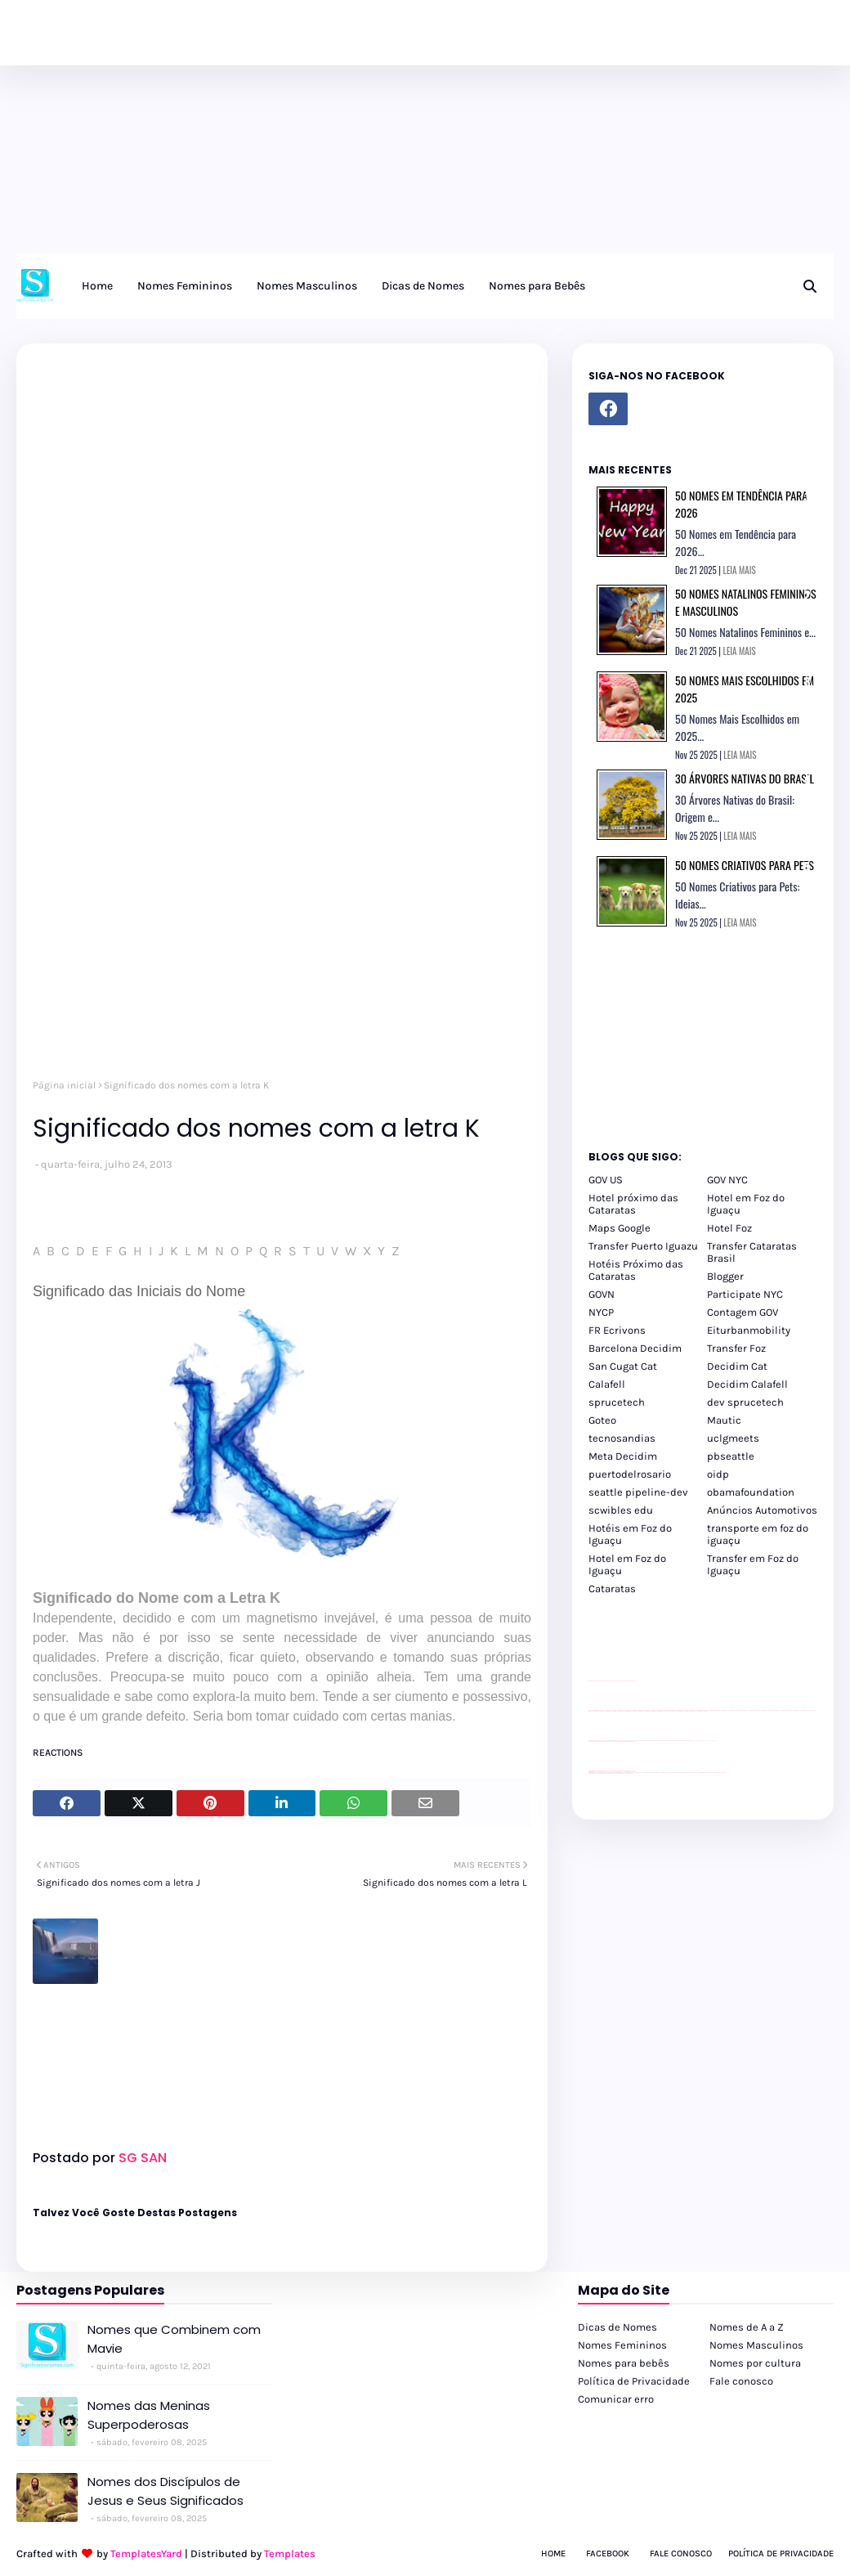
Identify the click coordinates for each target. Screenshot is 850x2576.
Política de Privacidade (634, 2381)
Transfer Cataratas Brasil (752, 1252)
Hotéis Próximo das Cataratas (635, 1270)
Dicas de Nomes (617, 2327)
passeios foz (708, 1710)
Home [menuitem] (97, 286)
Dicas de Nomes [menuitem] (423, 286)
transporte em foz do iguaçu (757, 1534)
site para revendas (631, 1741)
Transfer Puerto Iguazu (643, 1246)
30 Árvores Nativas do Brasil (744, 778)
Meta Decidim (622, 1456)
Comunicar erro (616, 2399)
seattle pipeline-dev (638, 1492)
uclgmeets (733, 1438)
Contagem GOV (742, 1312)
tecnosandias (621, 1438)
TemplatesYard (146, 2553)
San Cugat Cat (622, 1366)
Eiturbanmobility (748, 1330)
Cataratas (612, 1588)
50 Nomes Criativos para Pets (744, 864)
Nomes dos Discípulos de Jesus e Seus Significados (165, 2491)
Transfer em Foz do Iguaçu (753, 1564)
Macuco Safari (697, 1772)
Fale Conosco (681, 2553)
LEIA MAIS (739, 570)
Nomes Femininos (622, 2345)
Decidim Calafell (747, 1384)
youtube (590, 1773)
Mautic (724, 1420)
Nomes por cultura (755, 2363)
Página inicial (64, 1085)
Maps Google (619, 1228)
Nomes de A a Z (746, 2327)
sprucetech (616, 1402)
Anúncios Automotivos (762, 1510)
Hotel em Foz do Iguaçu (746, 1204)
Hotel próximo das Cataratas (633, 1204)
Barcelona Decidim (635, 1348)
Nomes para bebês (623, 2363)
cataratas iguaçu (637, 1772)
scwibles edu (620, 1510)
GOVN (601, 1294)
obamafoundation (750, 1492)
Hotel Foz (729, 1228)
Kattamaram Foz (705, 1772)
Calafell (606, 1384)
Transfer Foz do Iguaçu (675, 1772)
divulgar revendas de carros (607, 1741)
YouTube (637, 1740)
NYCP (601, 1312)
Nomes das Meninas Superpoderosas (148, 2415)
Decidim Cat (737, 1366)
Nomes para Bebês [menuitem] (537, 286)
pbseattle (730, 1456)
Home (553, 2553)
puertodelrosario (629, 1474)
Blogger (725, 1276)
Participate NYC (745, 1294)
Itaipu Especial (712, 1772)
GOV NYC (727, 1180)
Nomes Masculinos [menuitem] (307, 286)
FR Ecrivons (617, 1330)
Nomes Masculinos (756, 2345)
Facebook (607, 2553)
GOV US (605, 1180)
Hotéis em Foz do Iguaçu (630, 1534)
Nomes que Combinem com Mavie (174, 2339)
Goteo (602, 1420)
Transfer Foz (736, 1348)
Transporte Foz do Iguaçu (687, 1772)
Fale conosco (741, 2381)
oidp (718, 1474)
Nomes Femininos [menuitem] (184, 286)
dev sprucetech (745, 1402)
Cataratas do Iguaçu (721, 1772)
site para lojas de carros (594, 1741)
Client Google (643, 1740)
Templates (289, 2553)
